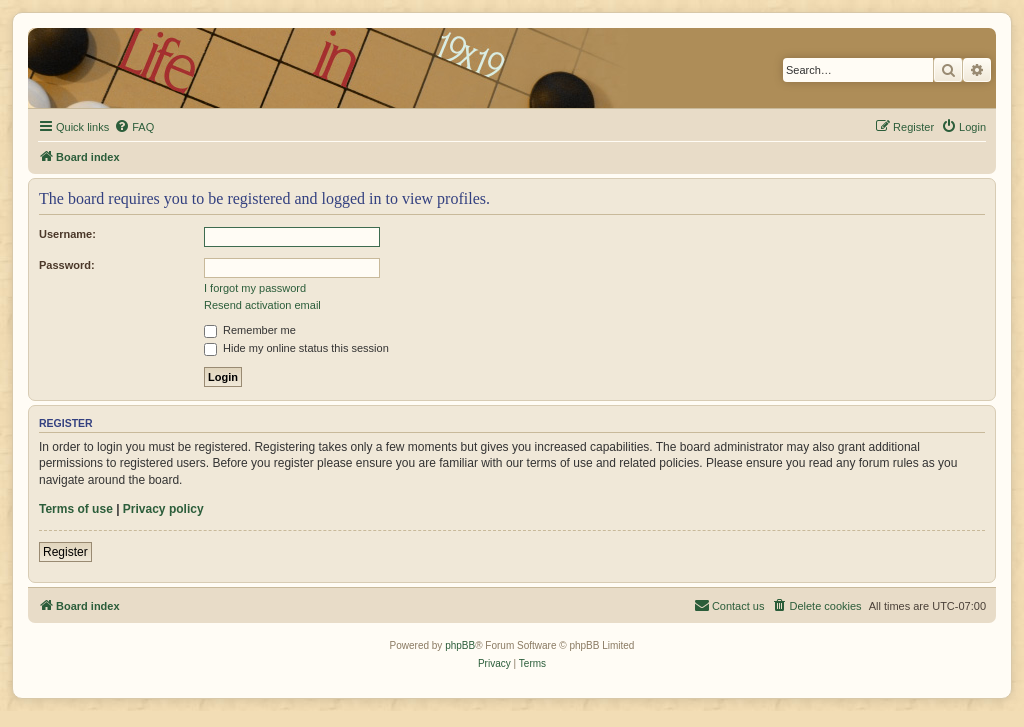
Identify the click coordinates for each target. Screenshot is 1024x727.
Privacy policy (163, 509)
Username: (67, 234)
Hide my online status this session (296, 348)
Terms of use (76, 509)
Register (65, 552)
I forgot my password (255, 288)
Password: (67, 265)
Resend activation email (262, 305)
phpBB (460, 645)
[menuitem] (134, 127)
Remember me (250, 330)
